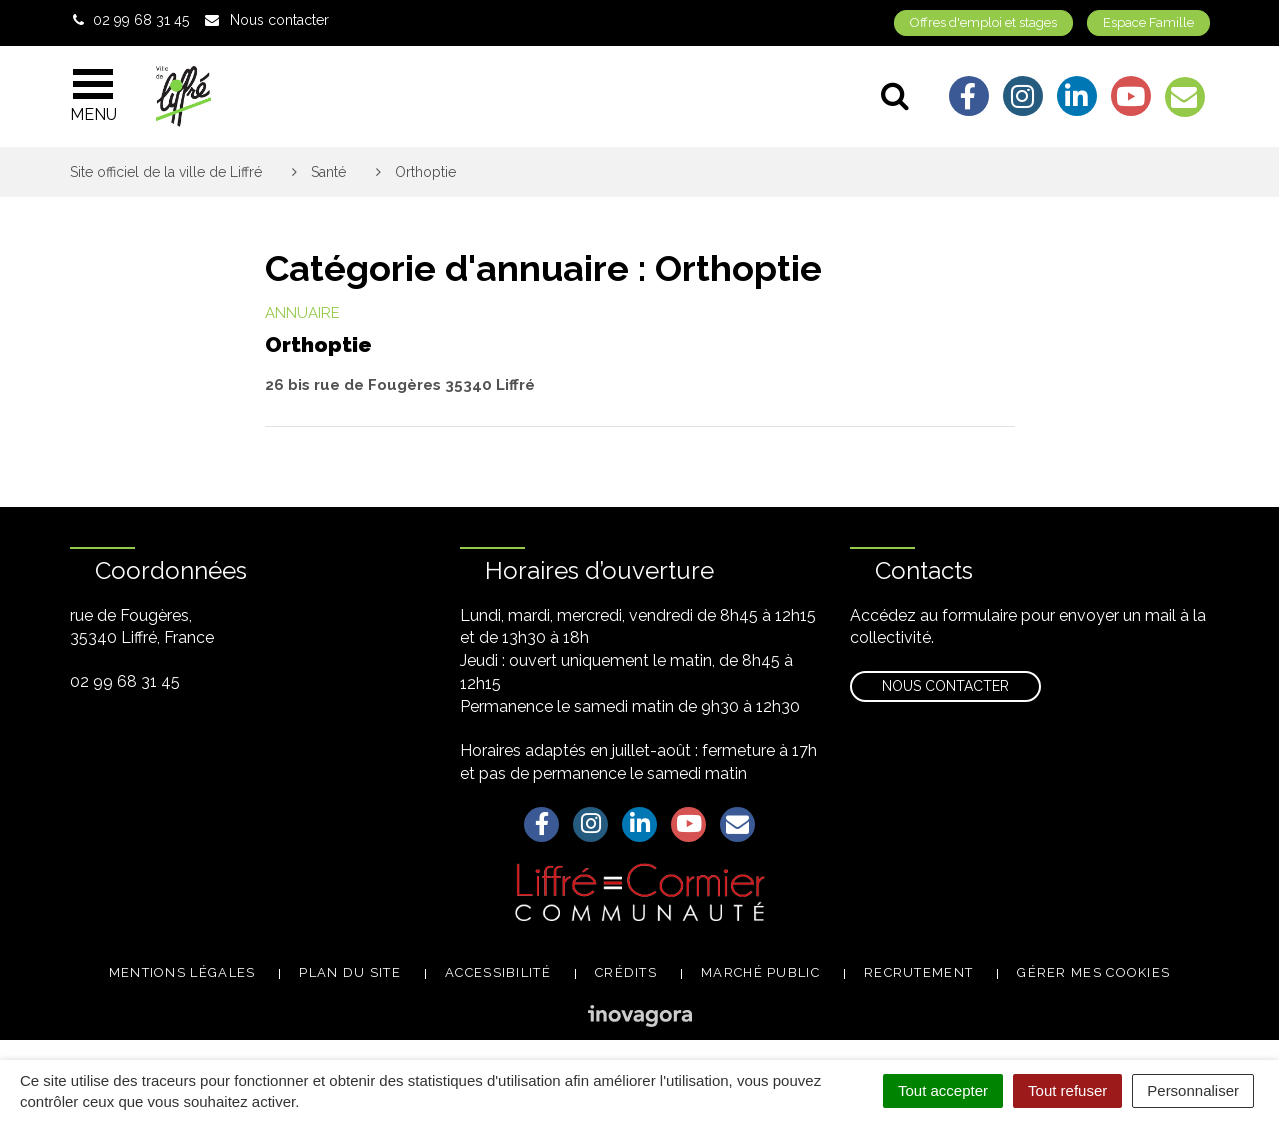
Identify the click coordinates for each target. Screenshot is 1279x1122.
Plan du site (350, 972)
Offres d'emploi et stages (983, 22)
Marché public (760, 972)
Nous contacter (945, 686)
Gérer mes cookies (1093, 972)
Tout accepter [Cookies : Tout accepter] (943, 1090)
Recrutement (918, 972)
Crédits (626, 972)
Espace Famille (1148, 22)
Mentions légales (182, 972)
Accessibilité (498, 972)
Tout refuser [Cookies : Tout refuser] (1067, 1090)
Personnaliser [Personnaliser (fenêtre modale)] (1193, 1090)
